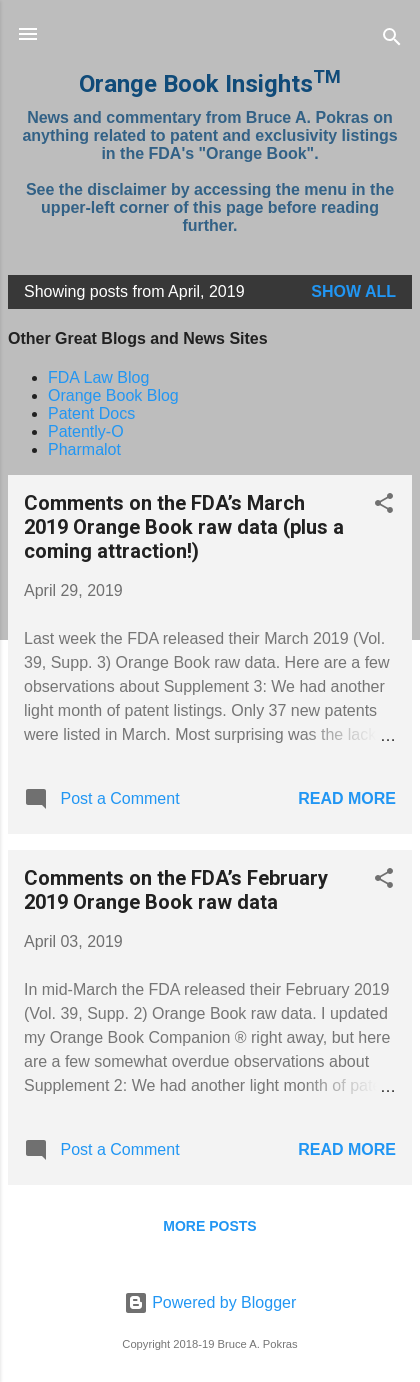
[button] (384, 506)
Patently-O (86, 431)
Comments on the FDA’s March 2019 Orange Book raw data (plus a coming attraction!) (184, 527)
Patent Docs (91, 413)
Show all (353, 291)
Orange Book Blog (113, 395)
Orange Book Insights (210, 84)
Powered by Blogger (210, 1302)
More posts (209, 1226)
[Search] (392, 40)
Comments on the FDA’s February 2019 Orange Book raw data (176, 890)
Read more (347, 798)
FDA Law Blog (98, 377)
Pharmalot (84, 449)
